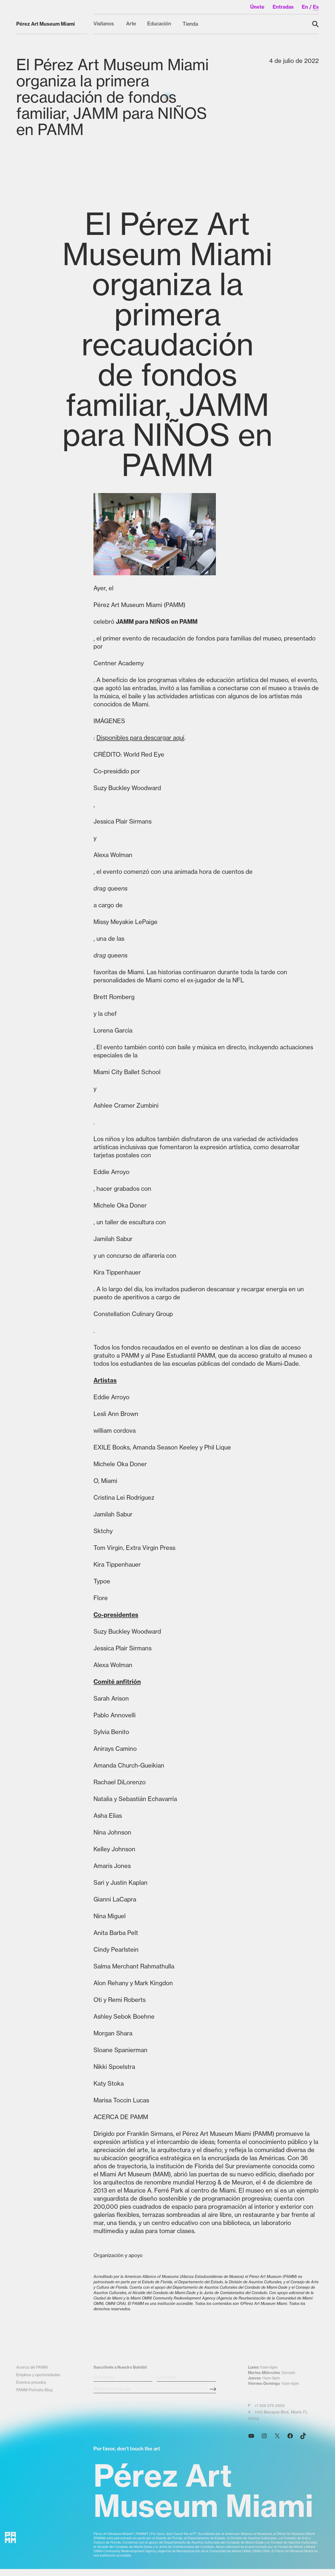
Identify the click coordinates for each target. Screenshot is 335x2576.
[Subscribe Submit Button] (213, 2403)
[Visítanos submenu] (104, 24)
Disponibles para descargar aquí (140, 737)
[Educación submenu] (159, 24)
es (316, 7)
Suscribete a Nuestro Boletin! (120, 2381)
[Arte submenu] (131, 24)
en (305, 7)
